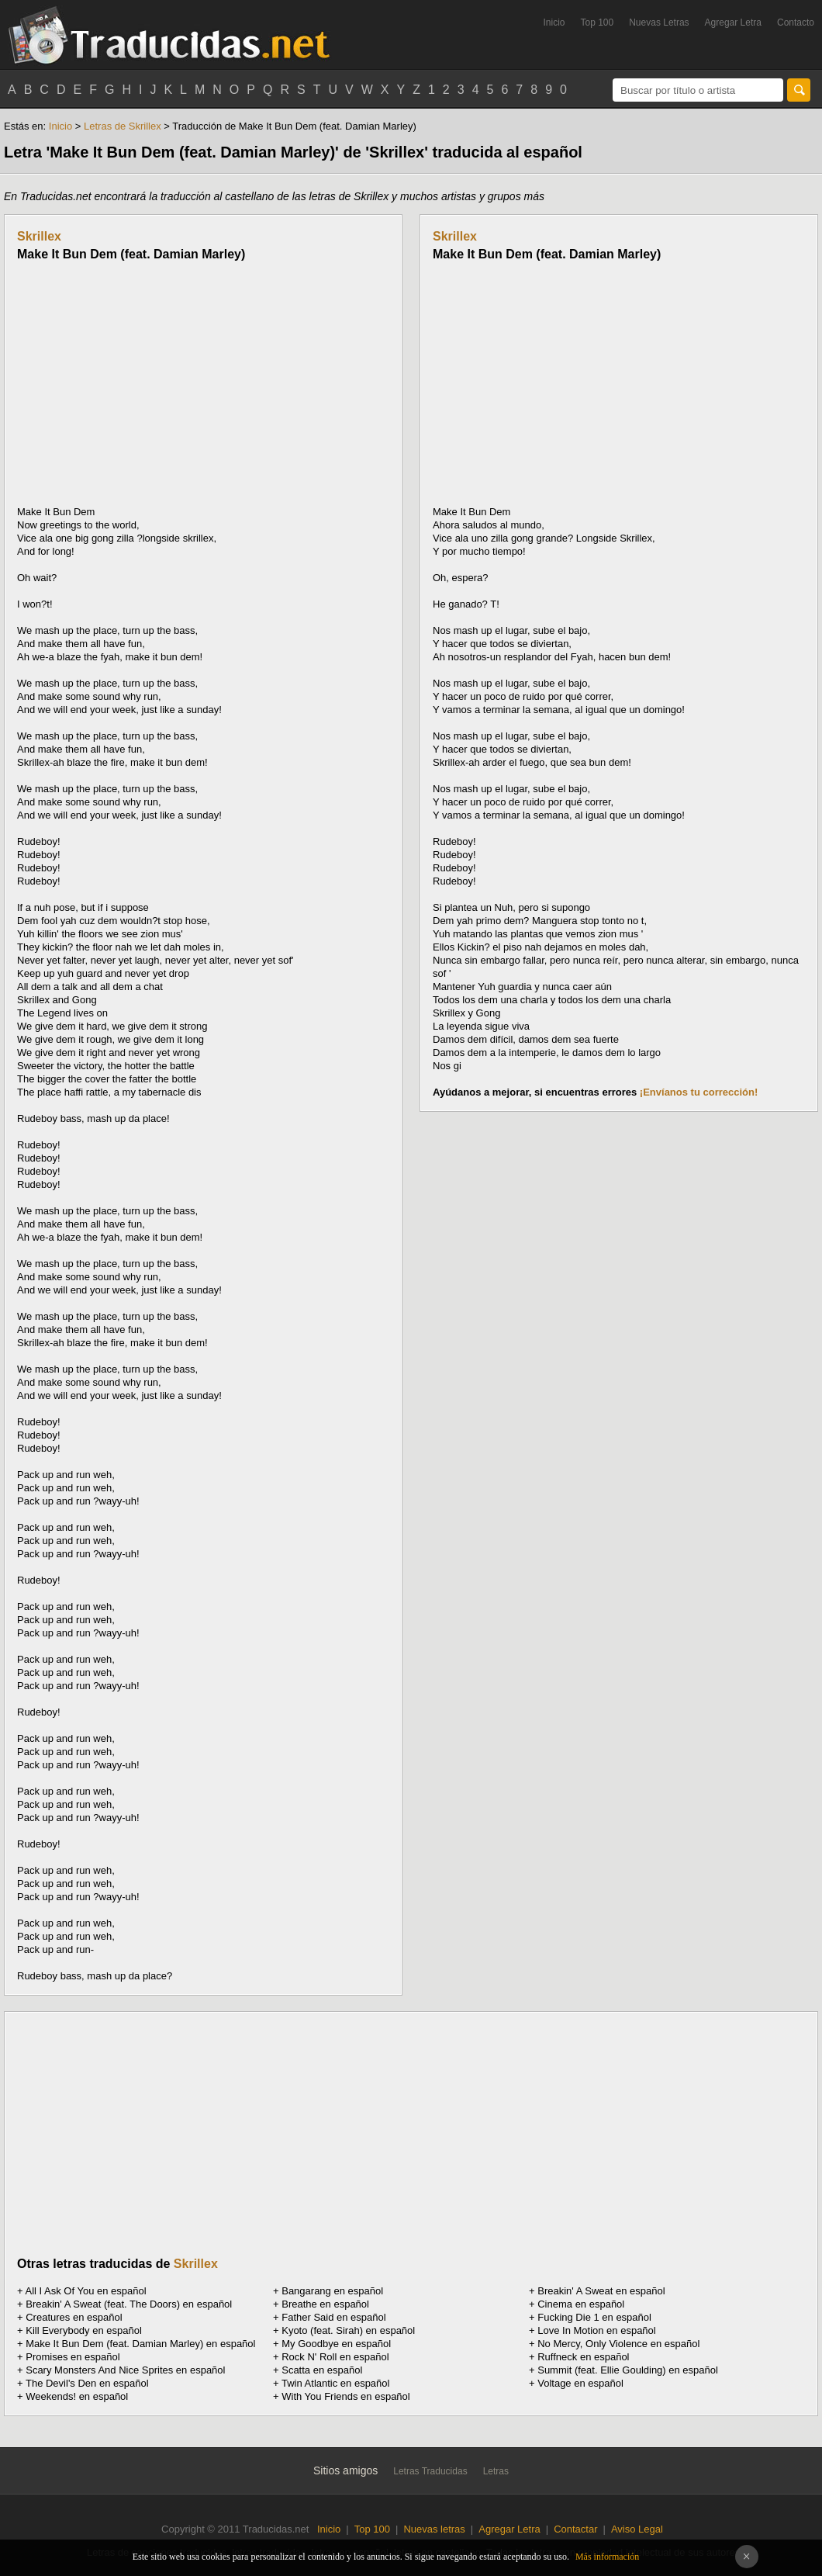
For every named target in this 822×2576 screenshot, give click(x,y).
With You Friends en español (345, 2396)
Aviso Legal (637, 2529)
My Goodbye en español (336, 2343)
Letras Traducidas (430, 2471)
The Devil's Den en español (87, 2383)
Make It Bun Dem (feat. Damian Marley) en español (140, 2343)
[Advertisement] (147, 383)
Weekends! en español (77, 2396)
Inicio (554, 22)
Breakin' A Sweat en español (601, 2291)
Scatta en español (321, 2370)
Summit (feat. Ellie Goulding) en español (627, 2370)
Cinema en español (580, 2304)
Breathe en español (325, 2304)
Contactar (575, 2529)
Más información (607, 2556)
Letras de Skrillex (122, 126)
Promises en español (72, 2357)
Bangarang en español (332, 2291)
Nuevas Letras (659, 22)
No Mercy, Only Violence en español (618, 2343)
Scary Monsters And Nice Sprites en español (125, 2370)
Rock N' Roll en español (335, 2357)
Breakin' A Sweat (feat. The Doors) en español (129, 2304)
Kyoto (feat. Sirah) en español (348, 2330)
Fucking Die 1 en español (594, 2317)
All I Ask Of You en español (86, 2291)
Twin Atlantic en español (335, 2383)
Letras (496, 2471)
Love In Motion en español (596, 2330)
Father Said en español (333, 2317)
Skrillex (39, 236)
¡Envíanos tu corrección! (699, 1092)
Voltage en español (580, 2383)
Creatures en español (74, 2317)
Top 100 (597, 22)
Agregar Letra (733, 22)
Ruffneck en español (583, 2357)
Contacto (795, 22)
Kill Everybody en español (84, 2330)
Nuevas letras (434, 2529)
